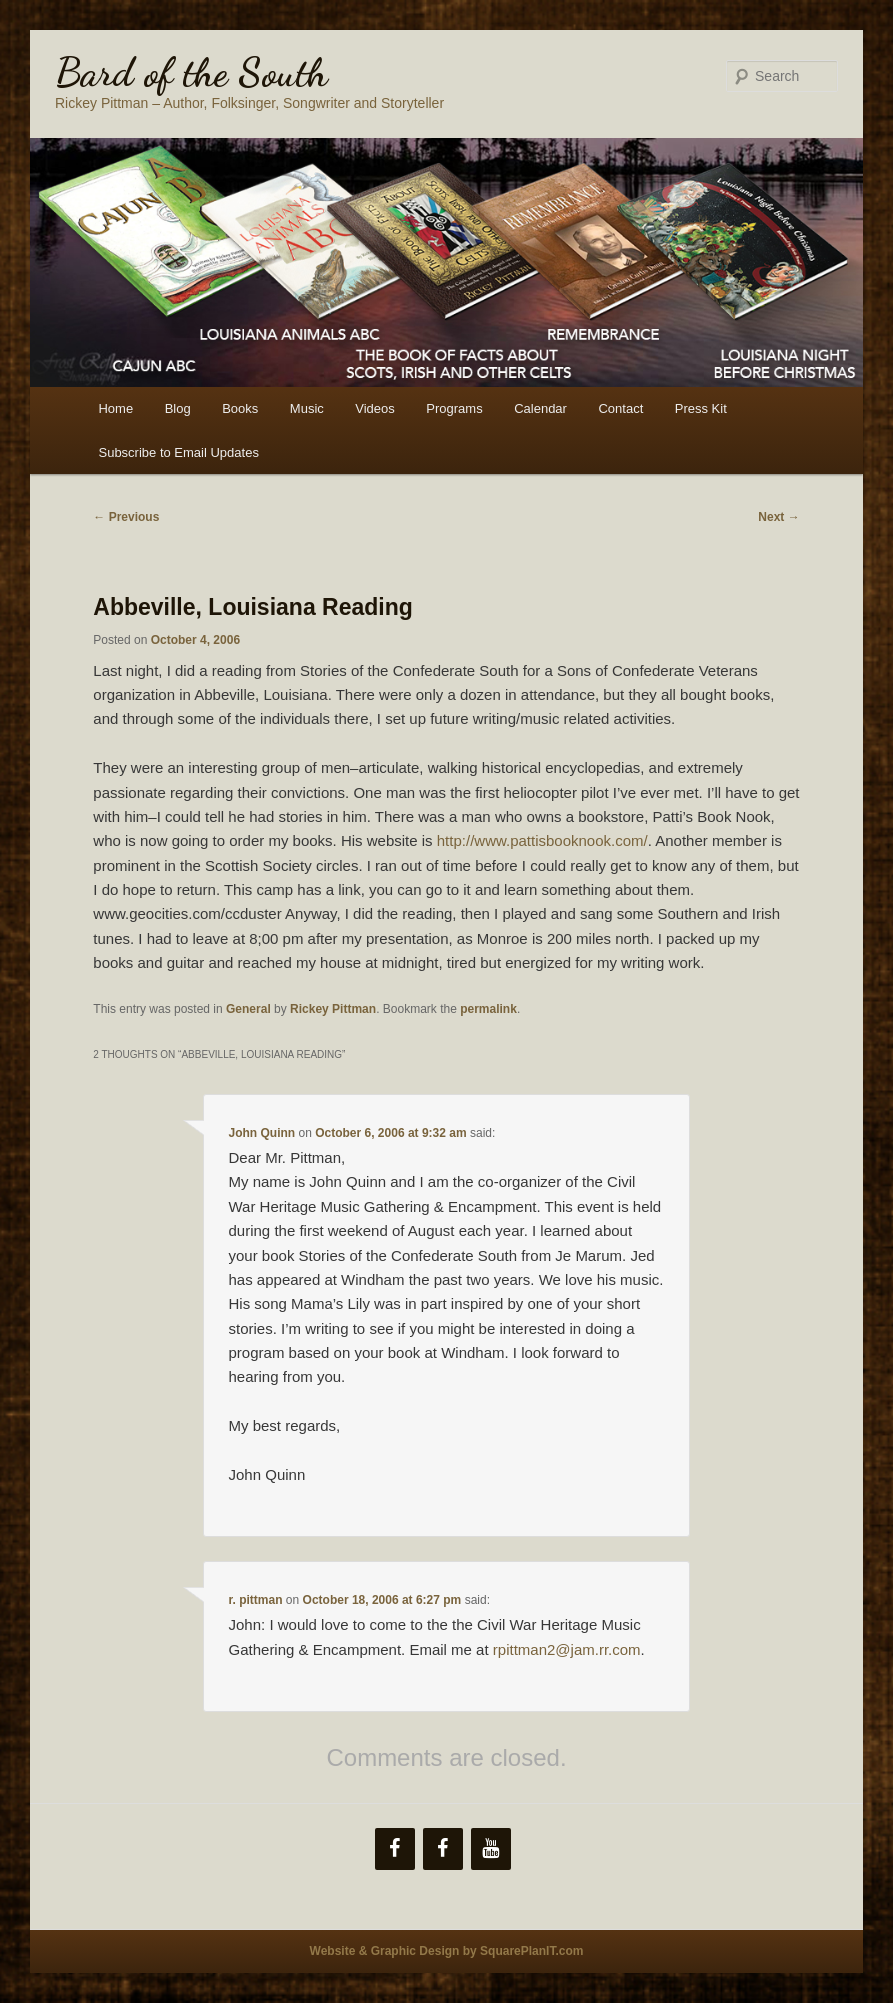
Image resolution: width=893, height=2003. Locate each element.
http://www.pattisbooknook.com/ (542, 840)
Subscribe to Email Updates (178, 452)
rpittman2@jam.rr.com (567, 1649)
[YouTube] (491, 1849)
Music (307, 408)
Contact (620, 408)
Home (115, 408)
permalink (488, 1009)
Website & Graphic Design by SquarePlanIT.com (447, 1951)
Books (240, 408)
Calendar (540, 408)
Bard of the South (191, 72)
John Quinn (262, 1133)
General (248, 1009)
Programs (454, 408)
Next (778, 517)
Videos (375, 408)
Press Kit (701, 408)
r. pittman (256, 1600)
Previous (126, 517)
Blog (178, 408)
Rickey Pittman (333, 1009)
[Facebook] (395, 1849)
